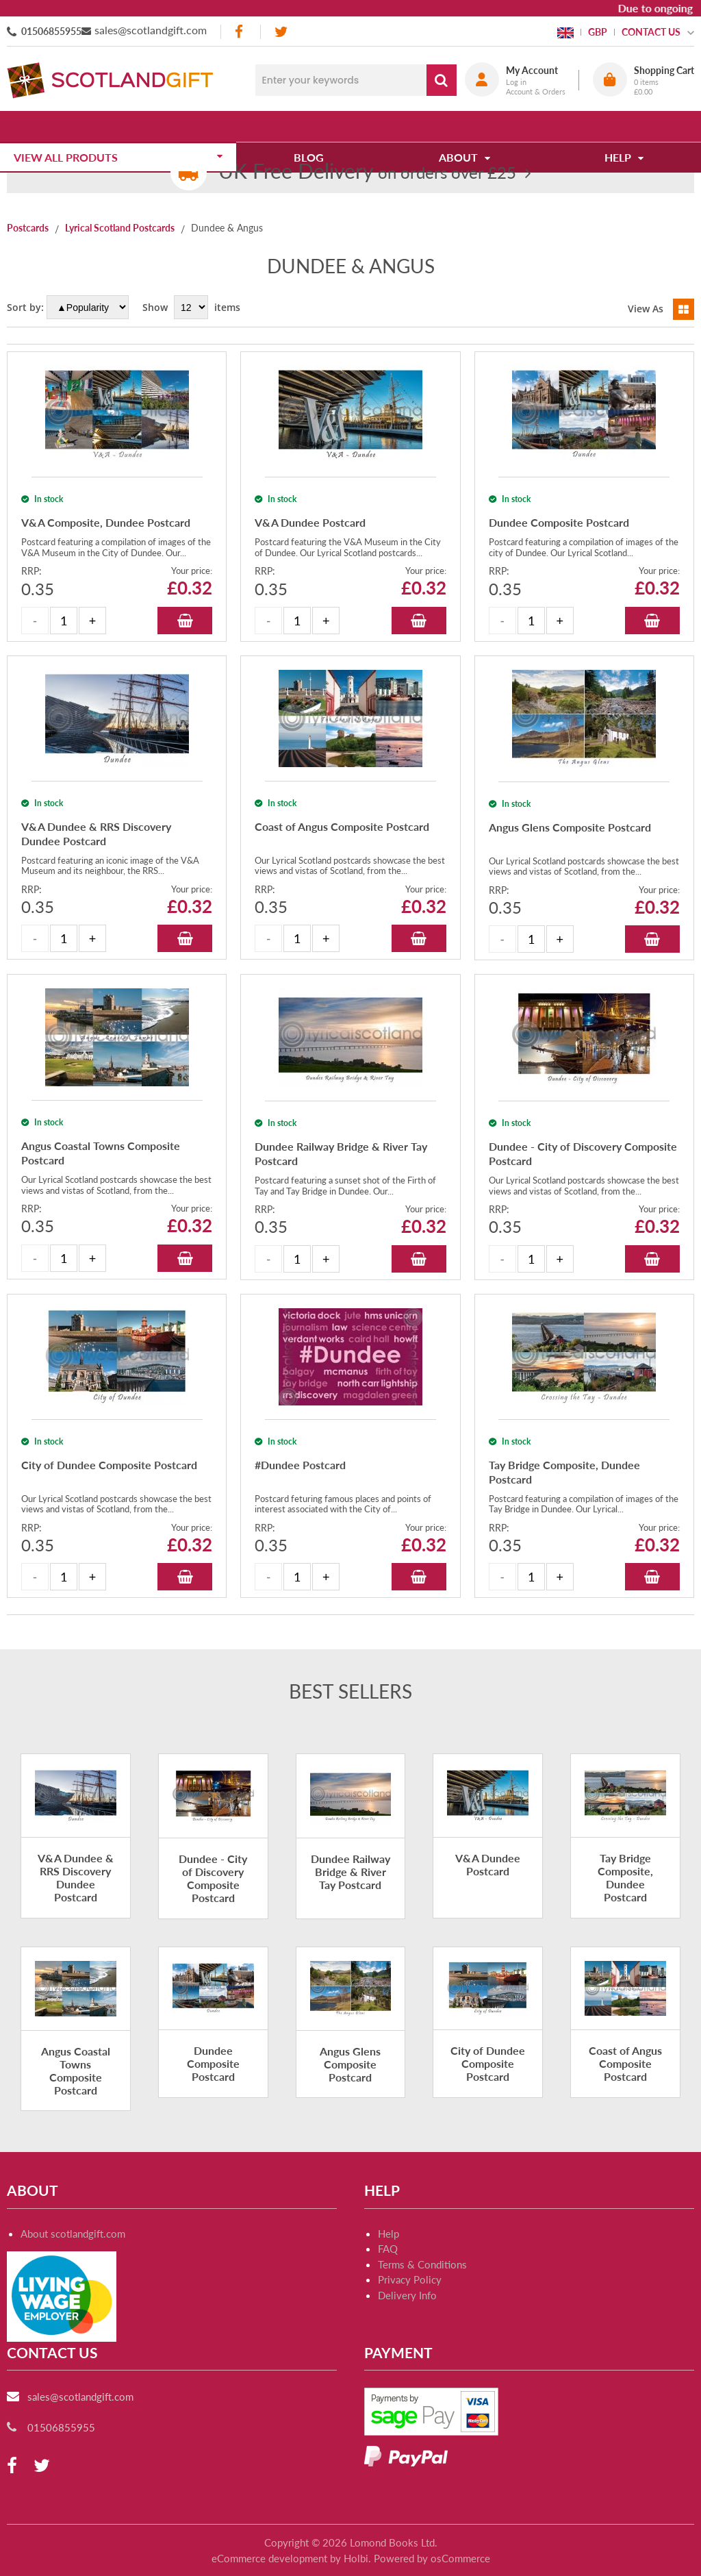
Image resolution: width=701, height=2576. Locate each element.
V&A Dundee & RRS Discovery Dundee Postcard (76, 1892)
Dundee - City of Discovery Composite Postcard (213, 1893)
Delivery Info (407, 2310)
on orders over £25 (367, 172)
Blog (313, 126)
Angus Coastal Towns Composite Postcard (75, 2085)
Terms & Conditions (422, 2279)
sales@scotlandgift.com (150, 29)
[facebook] (240, 32)
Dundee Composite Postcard (213, 2078)
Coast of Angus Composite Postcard (625, 2078)
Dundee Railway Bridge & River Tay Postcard (350, 1886)
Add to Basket (184, 635)
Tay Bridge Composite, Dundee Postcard (625, 1892)
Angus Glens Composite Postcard (350, 2078)
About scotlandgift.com (73, 2248)
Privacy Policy (410, 2294)
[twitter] (281, 32)
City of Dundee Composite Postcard (487, 2078)
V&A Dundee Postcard (487, 1879)
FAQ (388, 2264)
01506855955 (51, 31)
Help (388, 2248)
